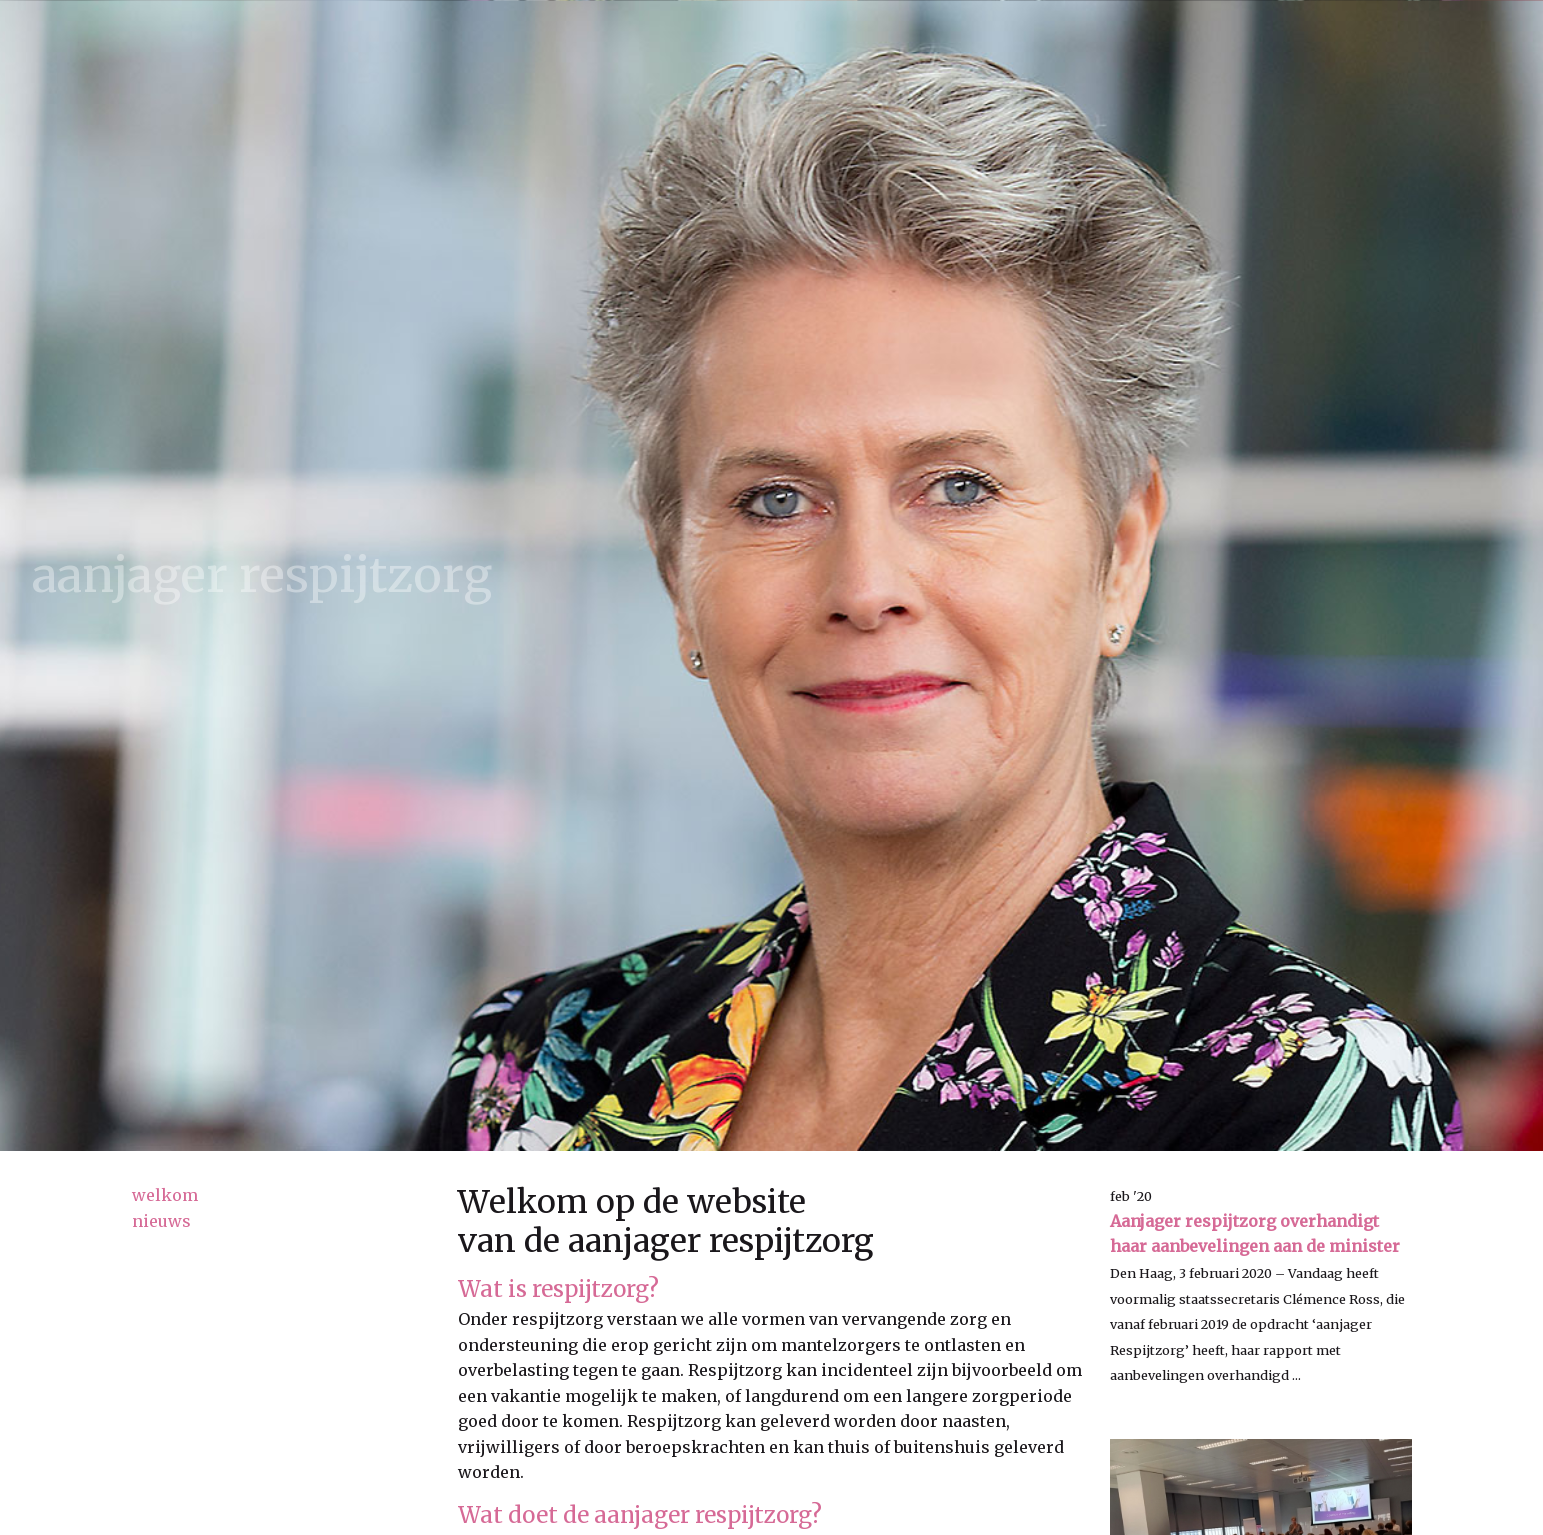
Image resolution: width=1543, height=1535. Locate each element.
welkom (165, 1195)
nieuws (161, 1221)
